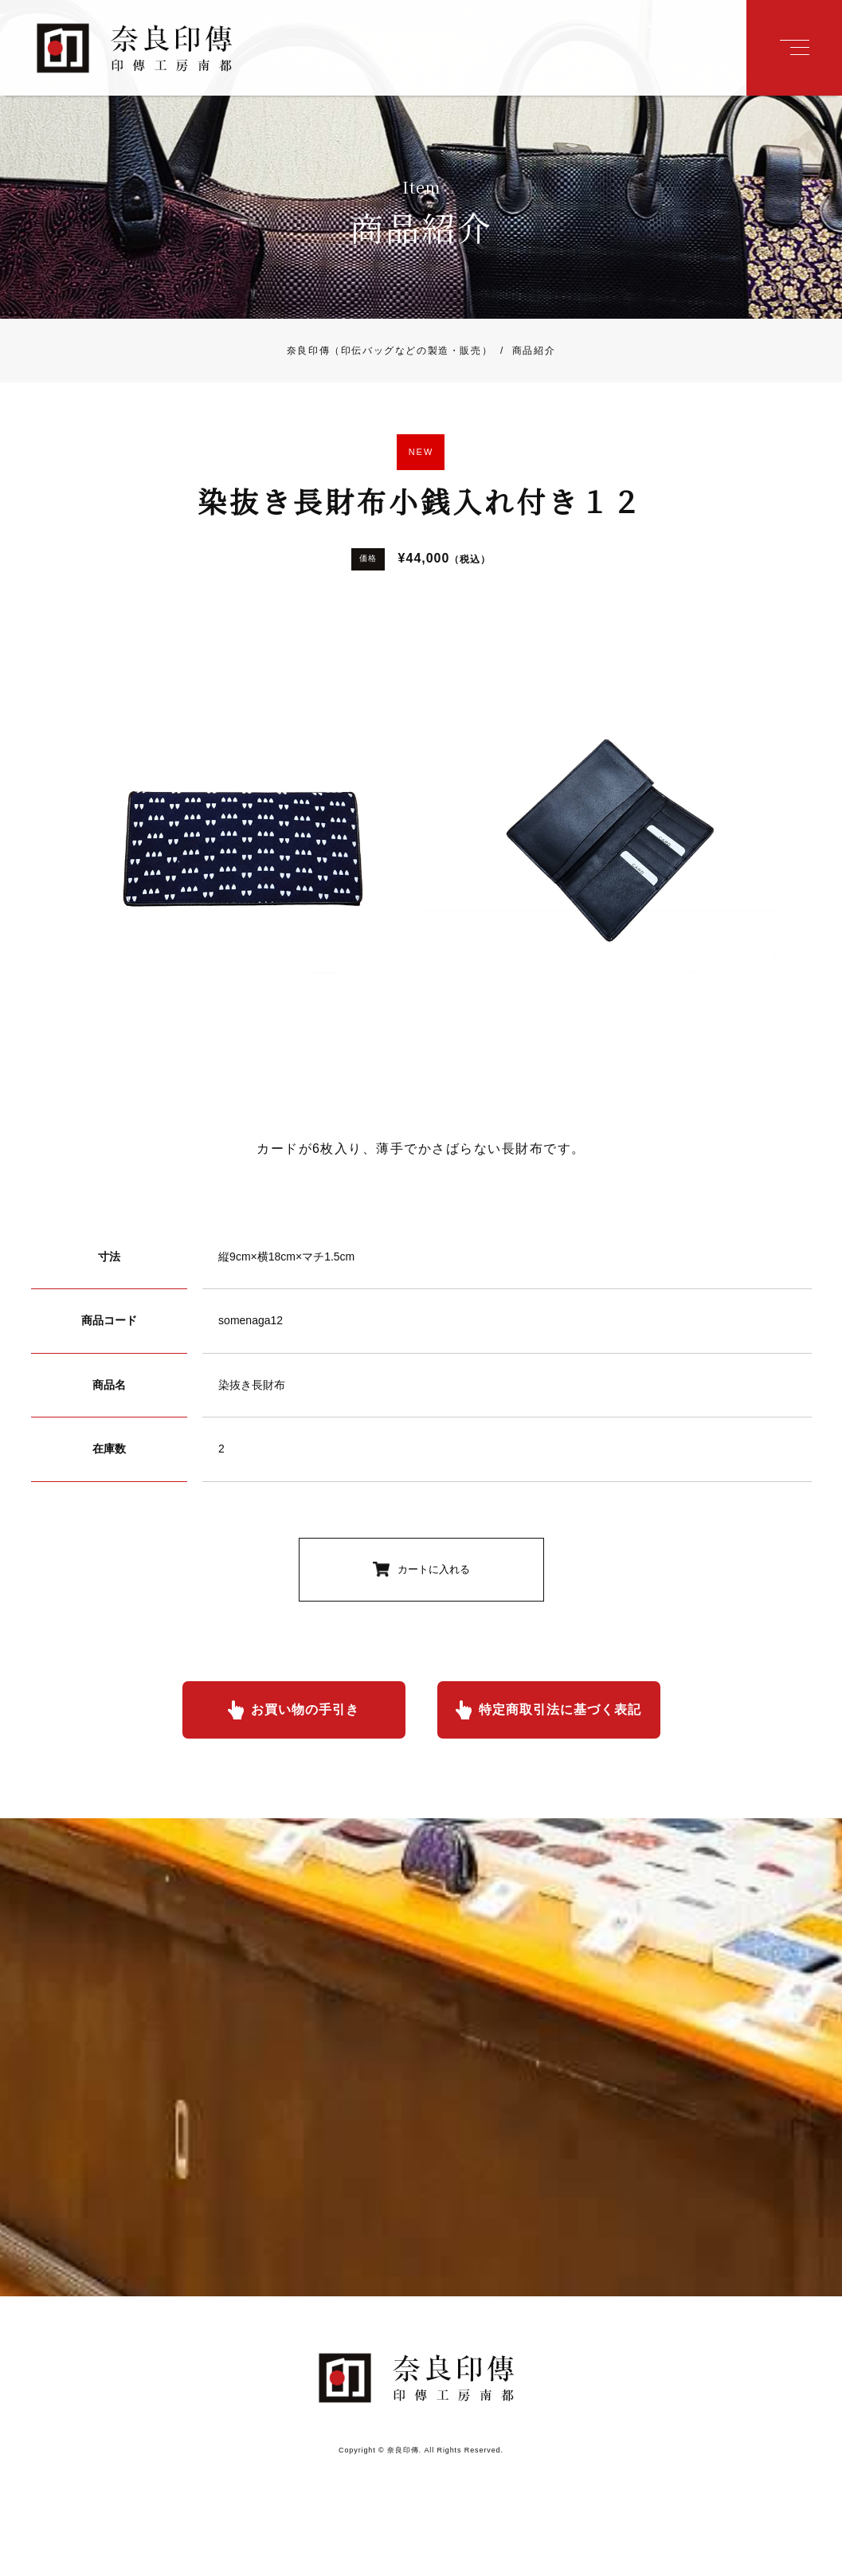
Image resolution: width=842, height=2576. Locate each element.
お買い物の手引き (305, 1709)
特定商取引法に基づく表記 (560, 1709)
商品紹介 (523, 350)
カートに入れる (434, 1569)
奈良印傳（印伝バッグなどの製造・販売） (389, 350)
